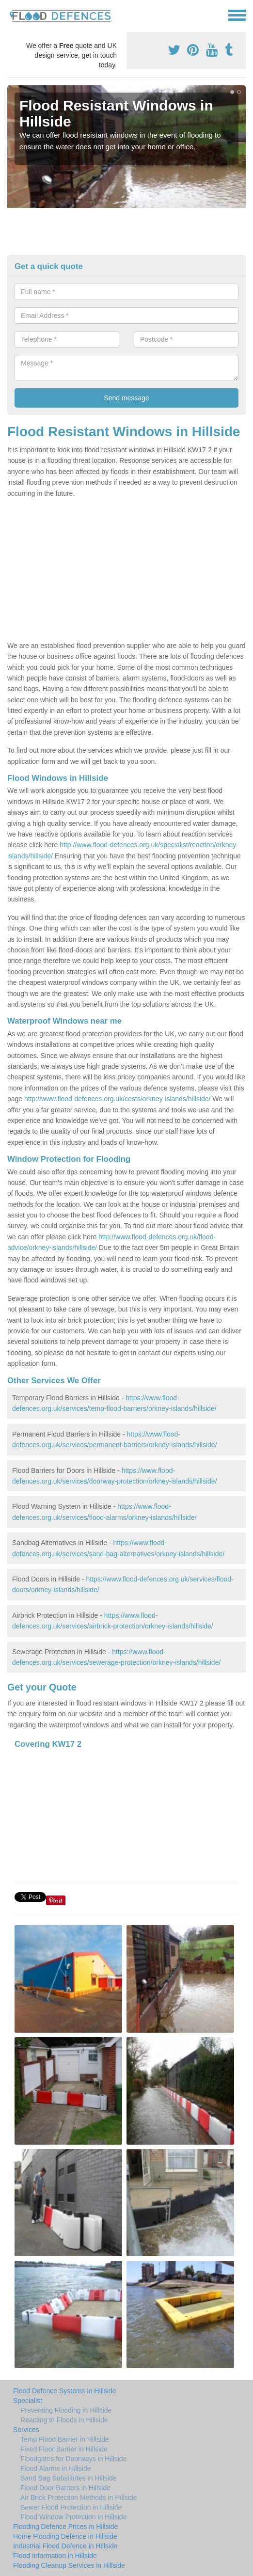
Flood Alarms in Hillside (55, 2468)
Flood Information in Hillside (55, 2556)
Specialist (27, 2400)
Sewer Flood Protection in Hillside (71, 2507)
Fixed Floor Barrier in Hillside (64, 2449)
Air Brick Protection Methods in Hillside (78, 2497)
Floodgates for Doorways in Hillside (73, 2459)
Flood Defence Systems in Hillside (64, 2391)
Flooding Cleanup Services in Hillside (69, 2565)
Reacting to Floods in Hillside (64, 2420)
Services (26, 2430)
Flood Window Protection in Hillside (73, 2517)
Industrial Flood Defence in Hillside (65, 2546)
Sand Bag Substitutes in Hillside (68, 2478)
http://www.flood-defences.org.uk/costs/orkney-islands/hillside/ (117, 1099)
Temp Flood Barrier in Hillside (64, 2439)
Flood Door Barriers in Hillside (65, 2488)
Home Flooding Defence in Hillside (65, 2536)
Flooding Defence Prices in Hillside (65, 2526)
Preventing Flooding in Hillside (65, 2410)
